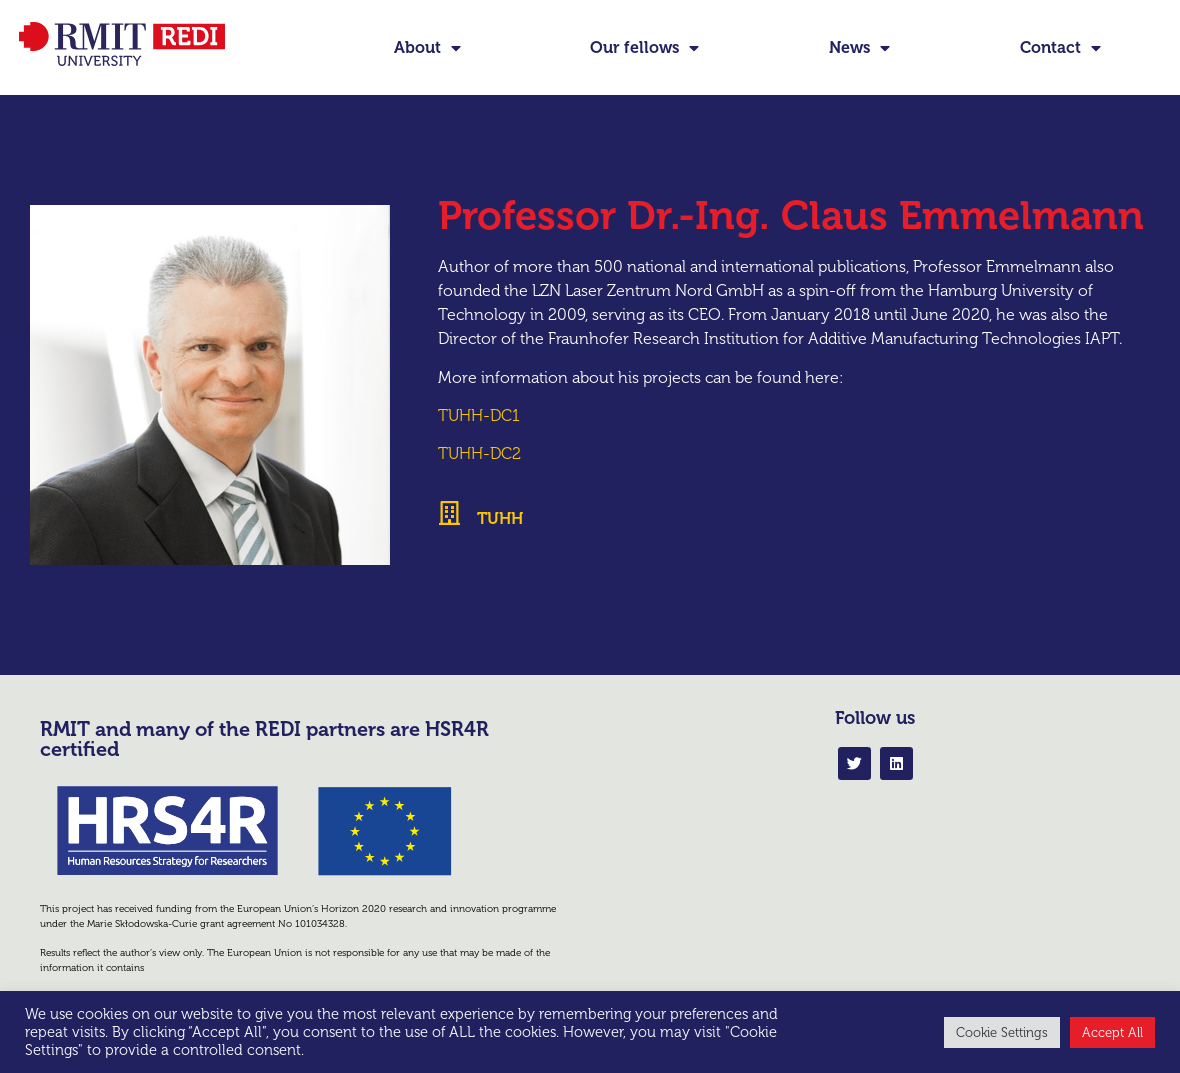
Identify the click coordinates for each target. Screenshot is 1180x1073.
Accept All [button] (1112, 1032)
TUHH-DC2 (479, 453)
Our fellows (644, 48)
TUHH (500, 518)
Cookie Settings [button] (1002, 1032)
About (427, 48)
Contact (1060, 48)
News (859, 48)
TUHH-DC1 (479, 415)
